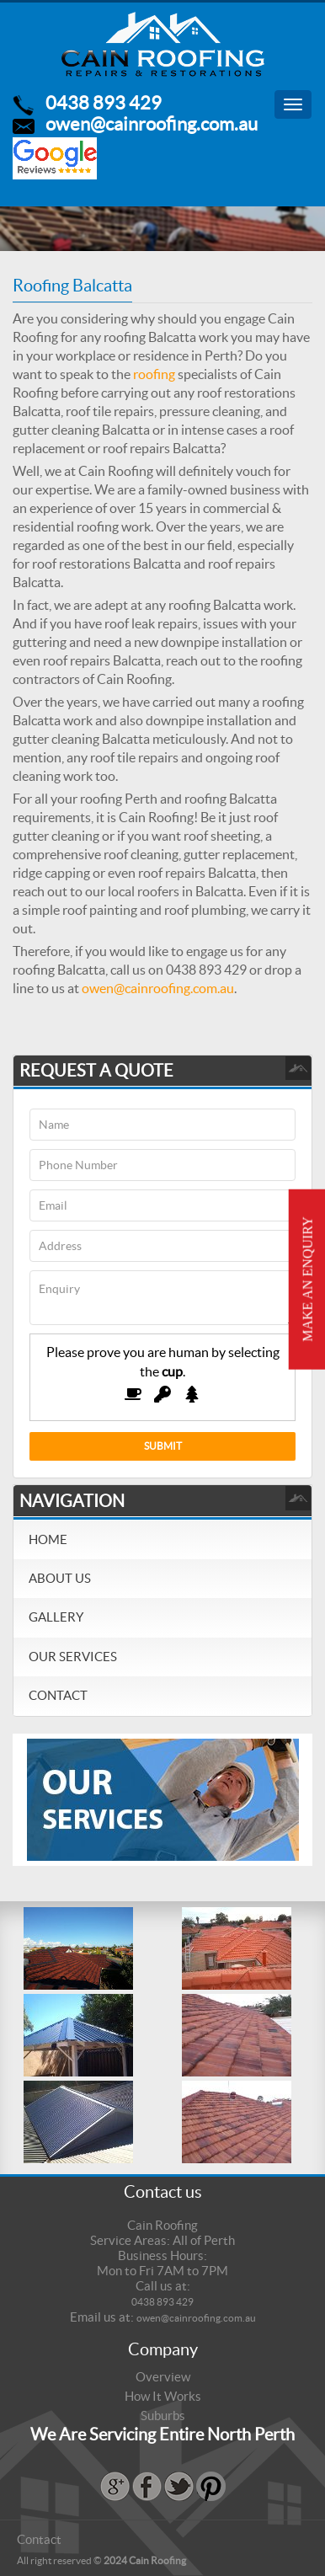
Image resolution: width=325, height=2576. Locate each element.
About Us (60, 1578)
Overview (163, 2377)
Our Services (73, 1656)
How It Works (163, 2396)
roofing (154, 374)
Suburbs (163, 2415)
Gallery (56, 1617)
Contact (58, 1695)
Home (48, 1539)
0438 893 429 (103, 102)
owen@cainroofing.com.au (151, 123)
